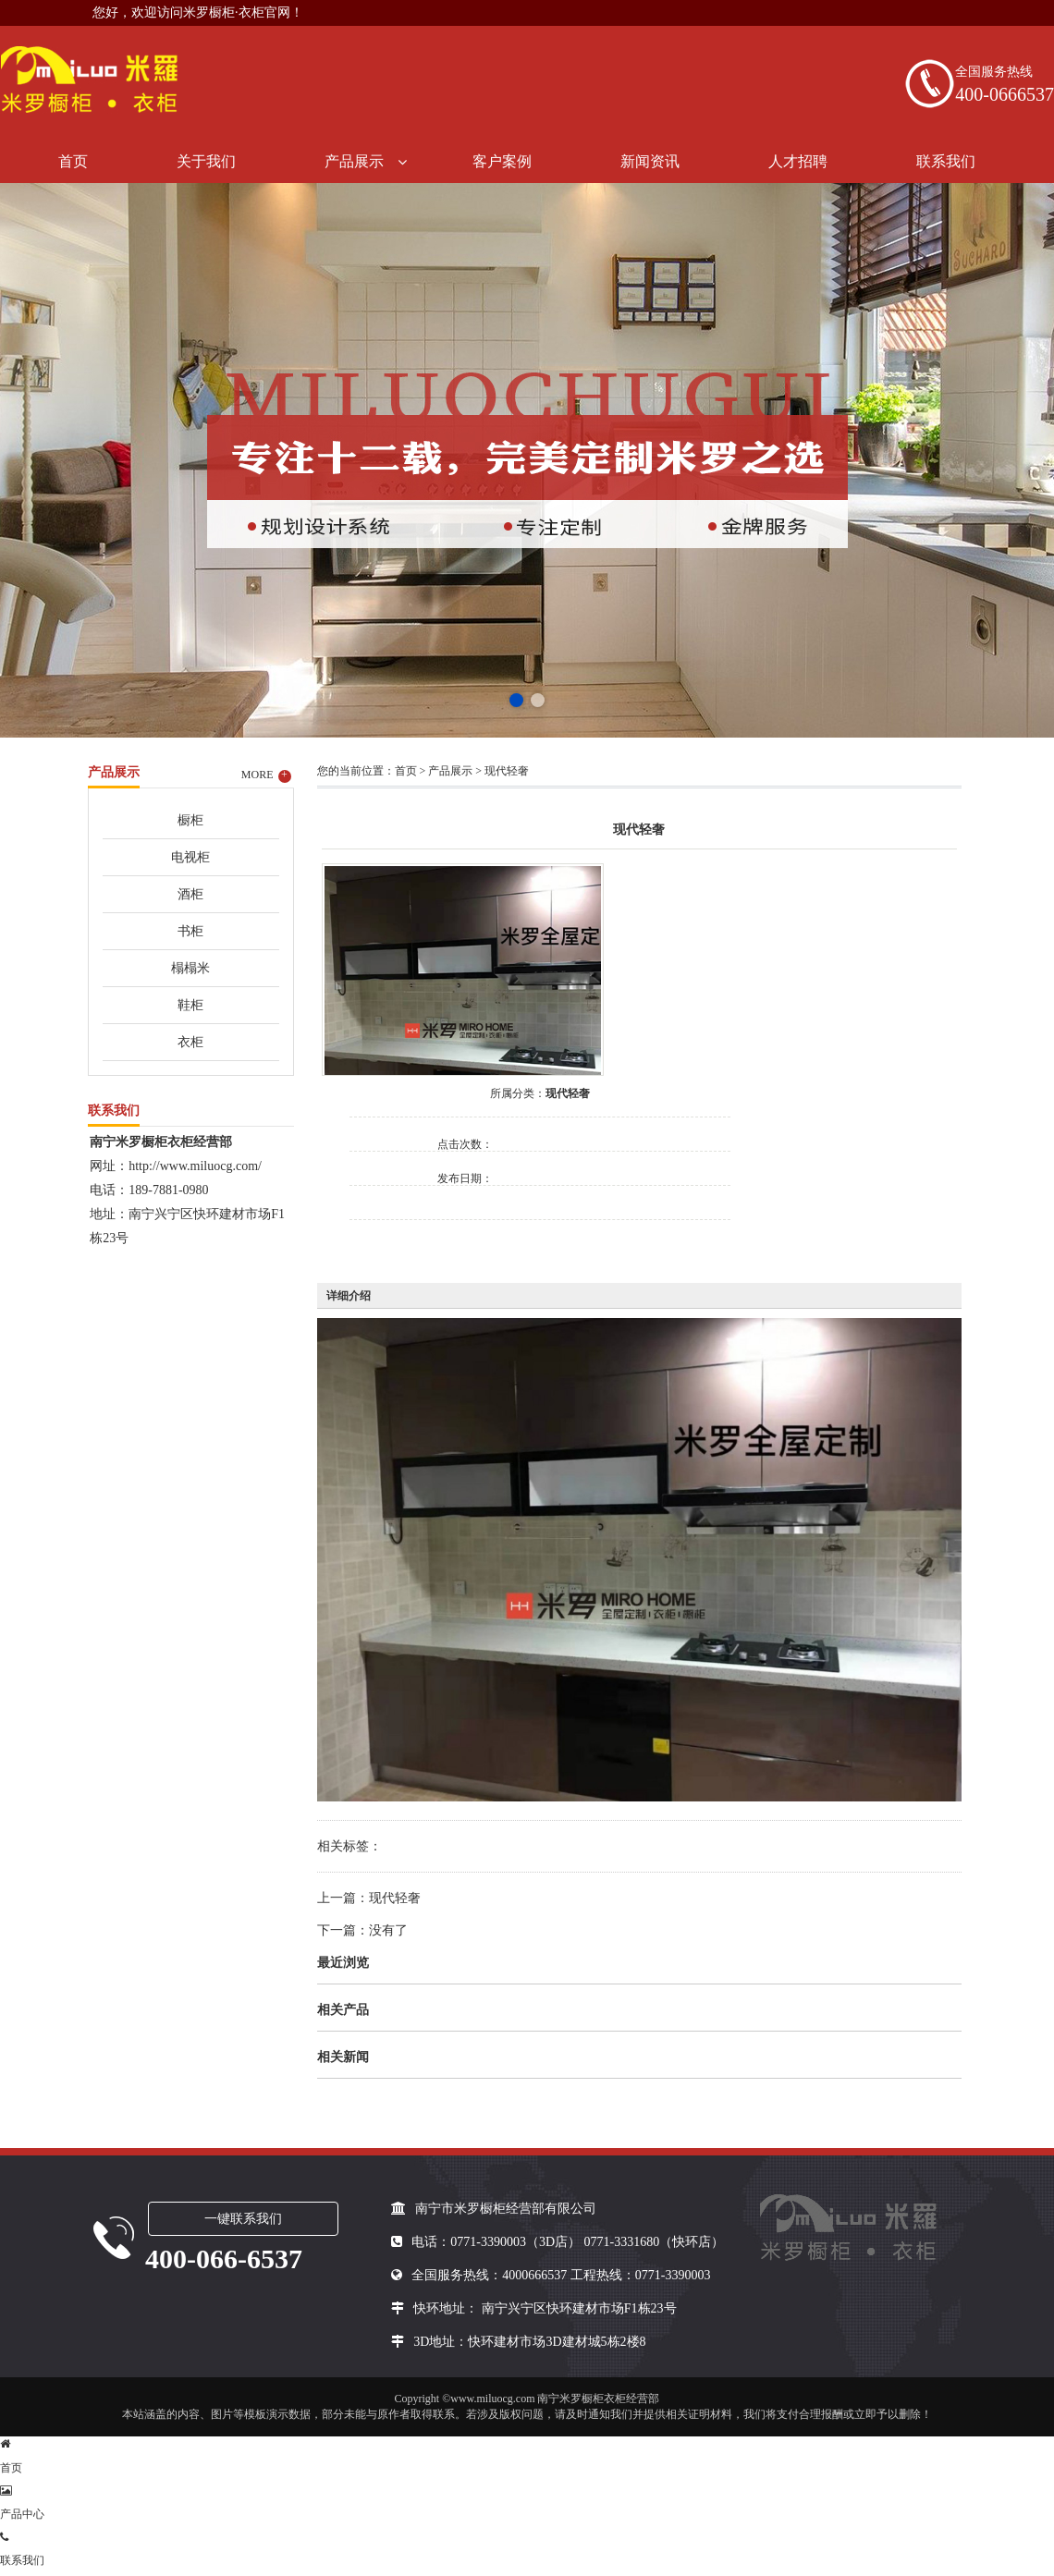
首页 (73, 161)
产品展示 (354, 161)
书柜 (190, 931)
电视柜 (190, 857)
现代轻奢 (506, 770)
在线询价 (401, 1245)
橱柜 (190, 820)
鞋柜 (190, 1005)
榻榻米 (190, 968)
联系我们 (945, 161)
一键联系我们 (243, 2219)
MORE (266, 775)
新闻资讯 (650, 161)
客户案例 (502, 161)
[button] (516, 700)
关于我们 (206, 161)
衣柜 (190, 1042)
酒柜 (190, 894)
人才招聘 (797, 161)
